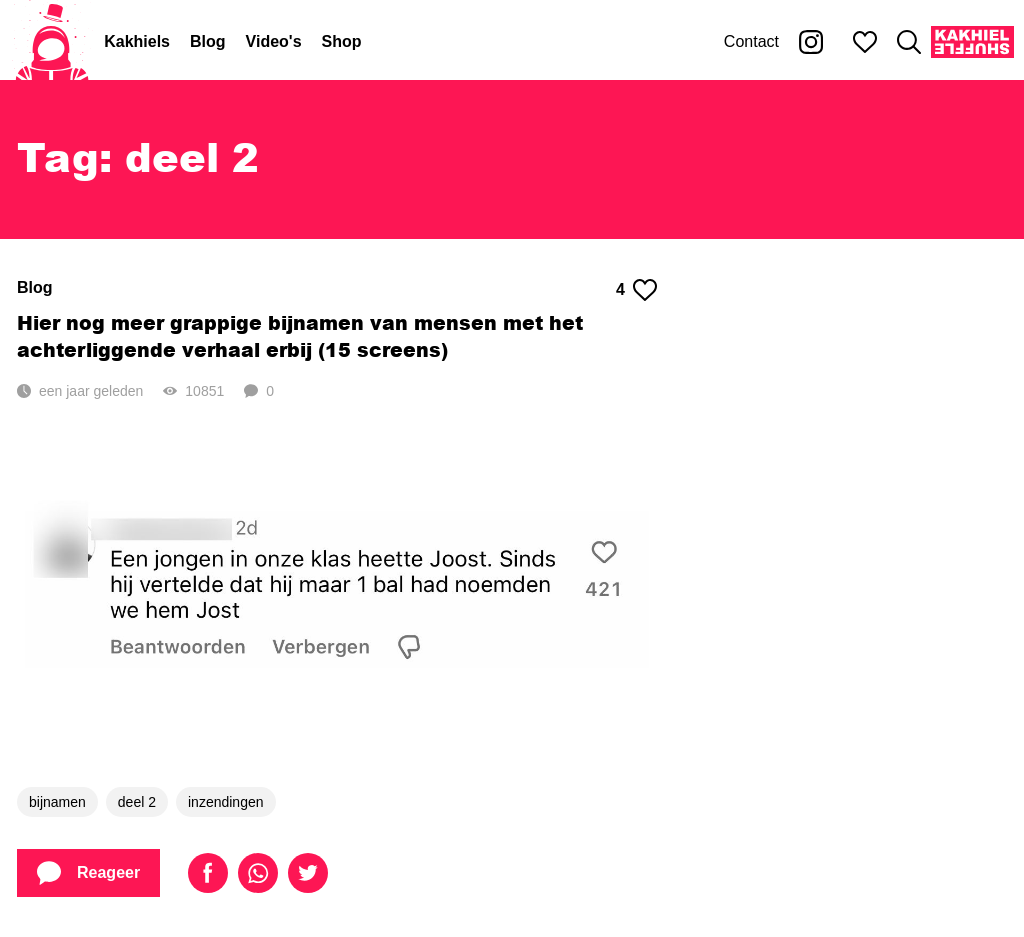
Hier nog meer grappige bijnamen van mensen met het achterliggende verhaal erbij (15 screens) (300, 336)
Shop (342, 41)
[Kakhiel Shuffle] (972, 42)
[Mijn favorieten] (865, 42)
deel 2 (137, 802)
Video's (274, 41)
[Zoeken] (909, 42)
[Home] (52, 42)
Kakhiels (137, 41)
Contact (751, 41)
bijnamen (57, 802)
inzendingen (226, 802)
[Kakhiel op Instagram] (811, 42)
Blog (208, 41)
